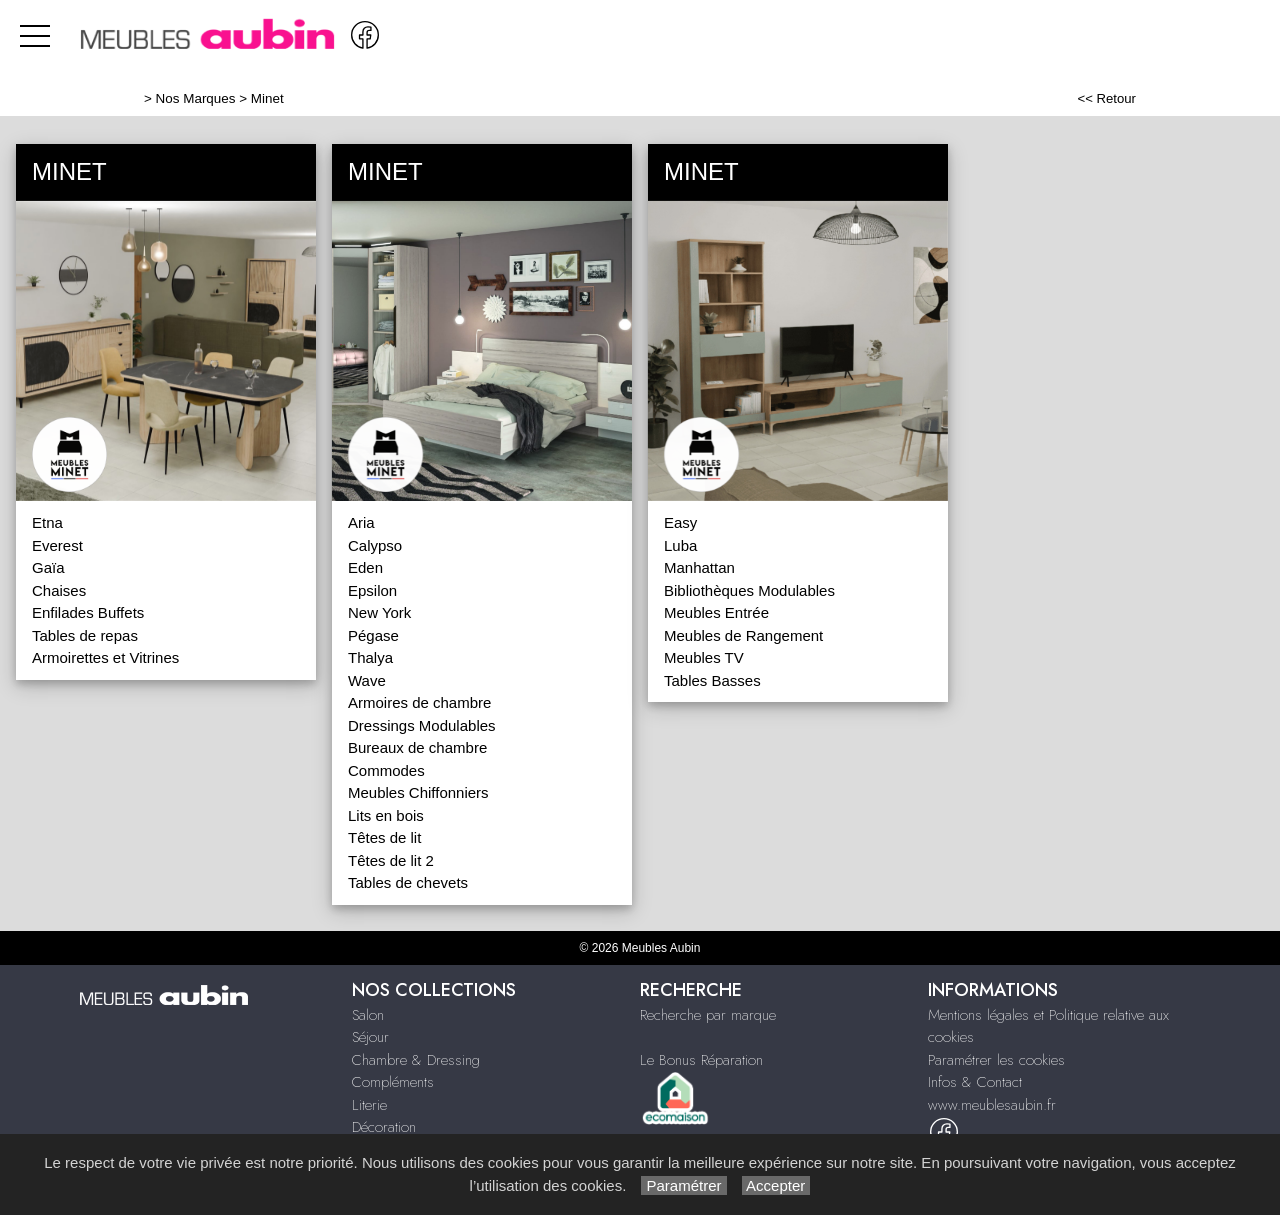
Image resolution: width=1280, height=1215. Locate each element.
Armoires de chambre (419, 702)
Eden (365, 567)
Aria (361, 522)
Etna (47, 522)
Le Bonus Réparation (701, 1060)
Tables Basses (712, 680)
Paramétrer (683, 1185)
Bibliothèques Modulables (749, 590)
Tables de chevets (408, 882)
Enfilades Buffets (88, 612)
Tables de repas (85, 635)
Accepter (776, 1185)
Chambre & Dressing (416, 1060)
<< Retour (1106, 98)
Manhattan (699, 567)
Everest (57, 545)
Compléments (393, 1082)
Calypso (375, 545)
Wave (367, 680)
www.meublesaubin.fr (992, 1105)
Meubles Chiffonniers (418, 792)
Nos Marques (196, 98)
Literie (369, 1105)
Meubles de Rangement (743, 635)
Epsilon (372, 590)
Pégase (373, 635)
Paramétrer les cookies (996, 1060)
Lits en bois (386, 815)
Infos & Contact (975, 1082)
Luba (680, 545)
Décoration (384, 1127)
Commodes (386, 770)
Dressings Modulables (422, 725)
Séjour (370, 1037)
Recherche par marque (708, 1015)
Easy (680, 522)
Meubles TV (704, 657)
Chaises (59, 590)
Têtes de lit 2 (391, 860)
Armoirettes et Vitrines (105, 657)
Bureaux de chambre (417, 747)
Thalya (370, 657)
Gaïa (48, 567)
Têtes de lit (384, 837)
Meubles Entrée (716, 612)
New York (379, 612)
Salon (368, 1015)
